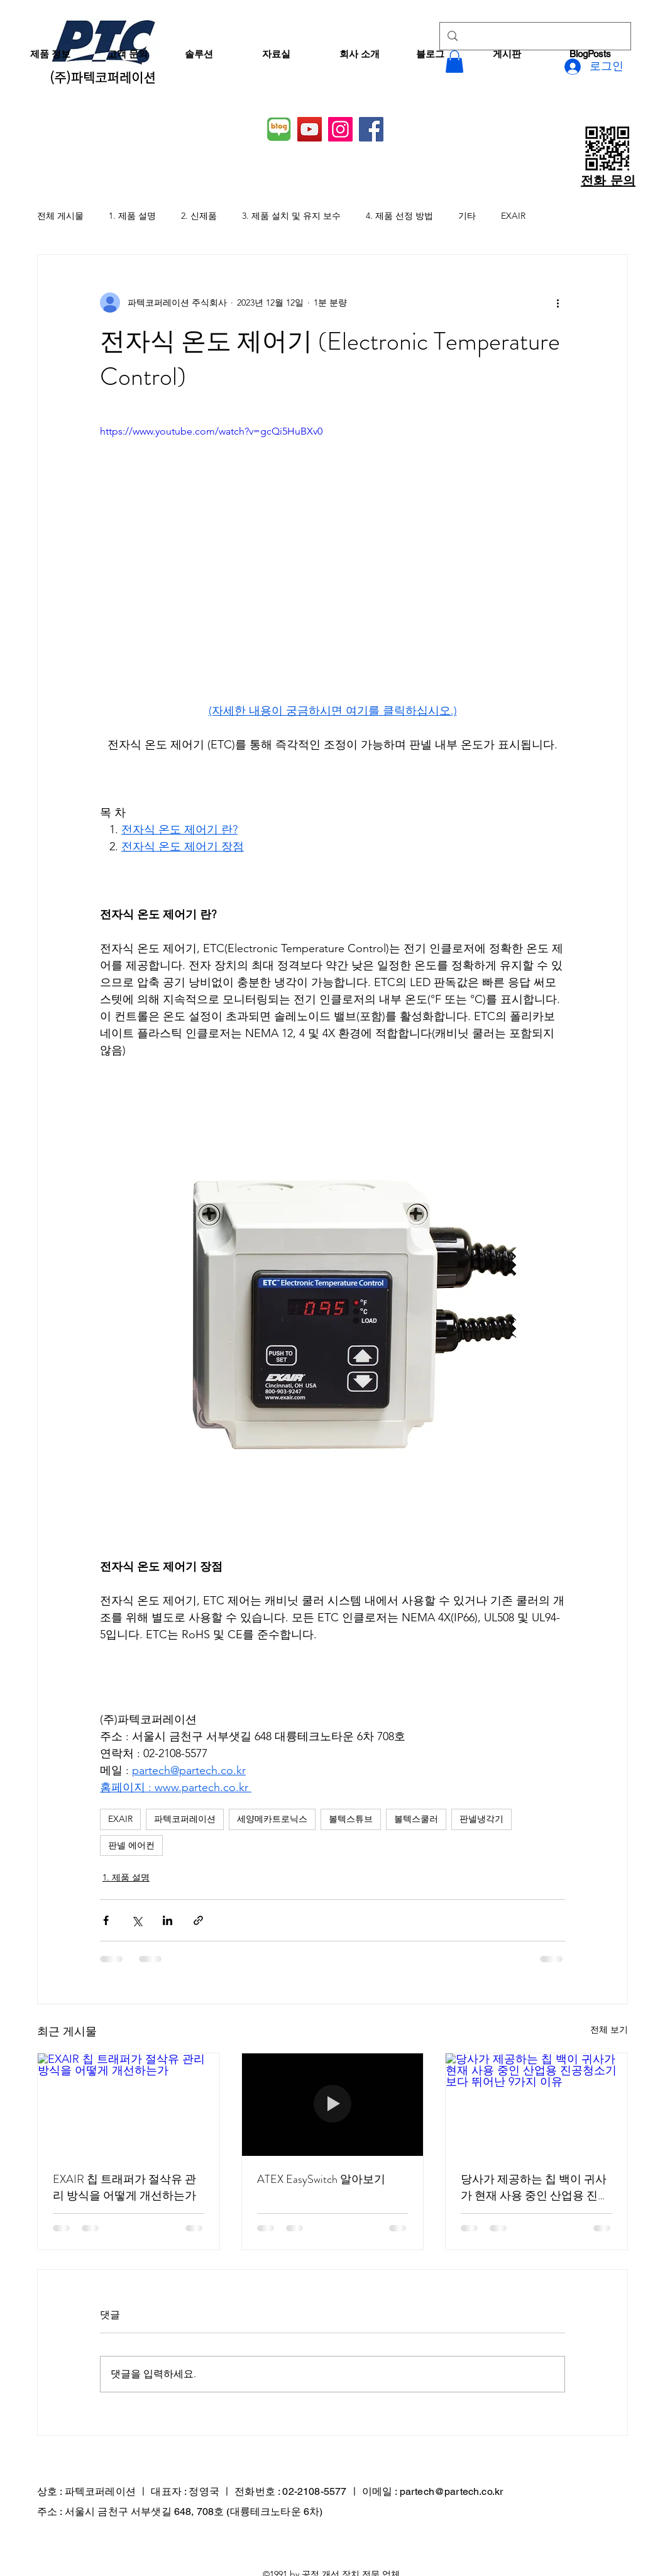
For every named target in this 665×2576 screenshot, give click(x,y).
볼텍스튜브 (351, 1818)
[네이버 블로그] (279, 129)
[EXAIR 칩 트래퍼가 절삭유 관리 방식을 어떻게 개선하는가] (128, 2104)
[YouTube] (309, 129)
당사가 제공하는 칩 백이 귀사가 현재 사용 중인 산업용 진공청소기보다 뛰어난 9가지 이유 (535, 2187)
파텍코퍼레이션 (185, 1818)
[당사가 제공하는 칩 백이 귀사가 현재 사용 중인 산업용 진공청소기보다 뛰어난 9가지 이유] (536, 2104)
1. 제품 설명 (132, 215)
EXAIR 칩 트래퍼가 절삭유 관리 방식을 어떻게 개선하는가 (124, 2187)
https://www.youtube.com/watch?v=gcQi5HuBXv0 (211, 431)
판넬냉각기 (481, 1818)
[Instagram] (340, 129)
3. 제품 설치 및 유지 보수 (291, 215)
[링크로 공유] (198, 1920)
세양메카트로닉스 (272, 1818)
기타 (467, 215)
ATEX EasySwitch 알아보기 (321, 2179)
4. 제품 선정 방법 (399, 215)
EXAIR (513, 215)
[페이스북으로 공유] (106, 1920)
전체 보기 (609, 2029)
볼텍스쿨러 (416, 1818)
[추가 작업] (557, 302)
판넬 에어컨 (131, 1845)
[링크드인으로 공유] (167, 1920)
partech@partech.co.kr (451, 2491)
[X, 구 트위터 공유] (137, 1920)
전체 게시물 (60, 215)
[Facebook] (371, 129)
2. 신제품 (199, 215)
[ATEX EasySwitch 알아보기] (333, 2104)
